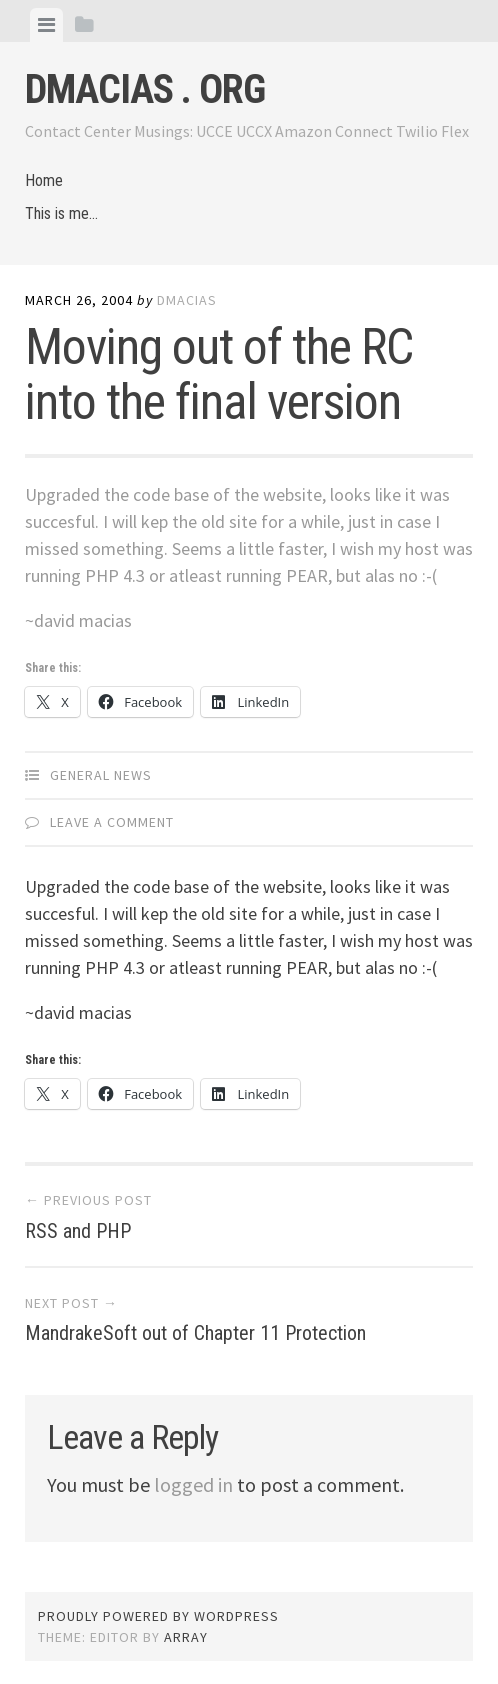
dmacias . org (145, 89)
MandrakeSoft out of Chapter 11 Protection (195, 1333)
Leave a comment (112, 822)
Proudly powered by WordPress (158, 1616)
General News (101, 775)
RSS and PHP (78, 1231)
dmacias (187, 300)
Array (186, 1637)
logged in (193, 1484)
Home (44, 180)
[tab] (46, 25)
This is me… (61, 213)
